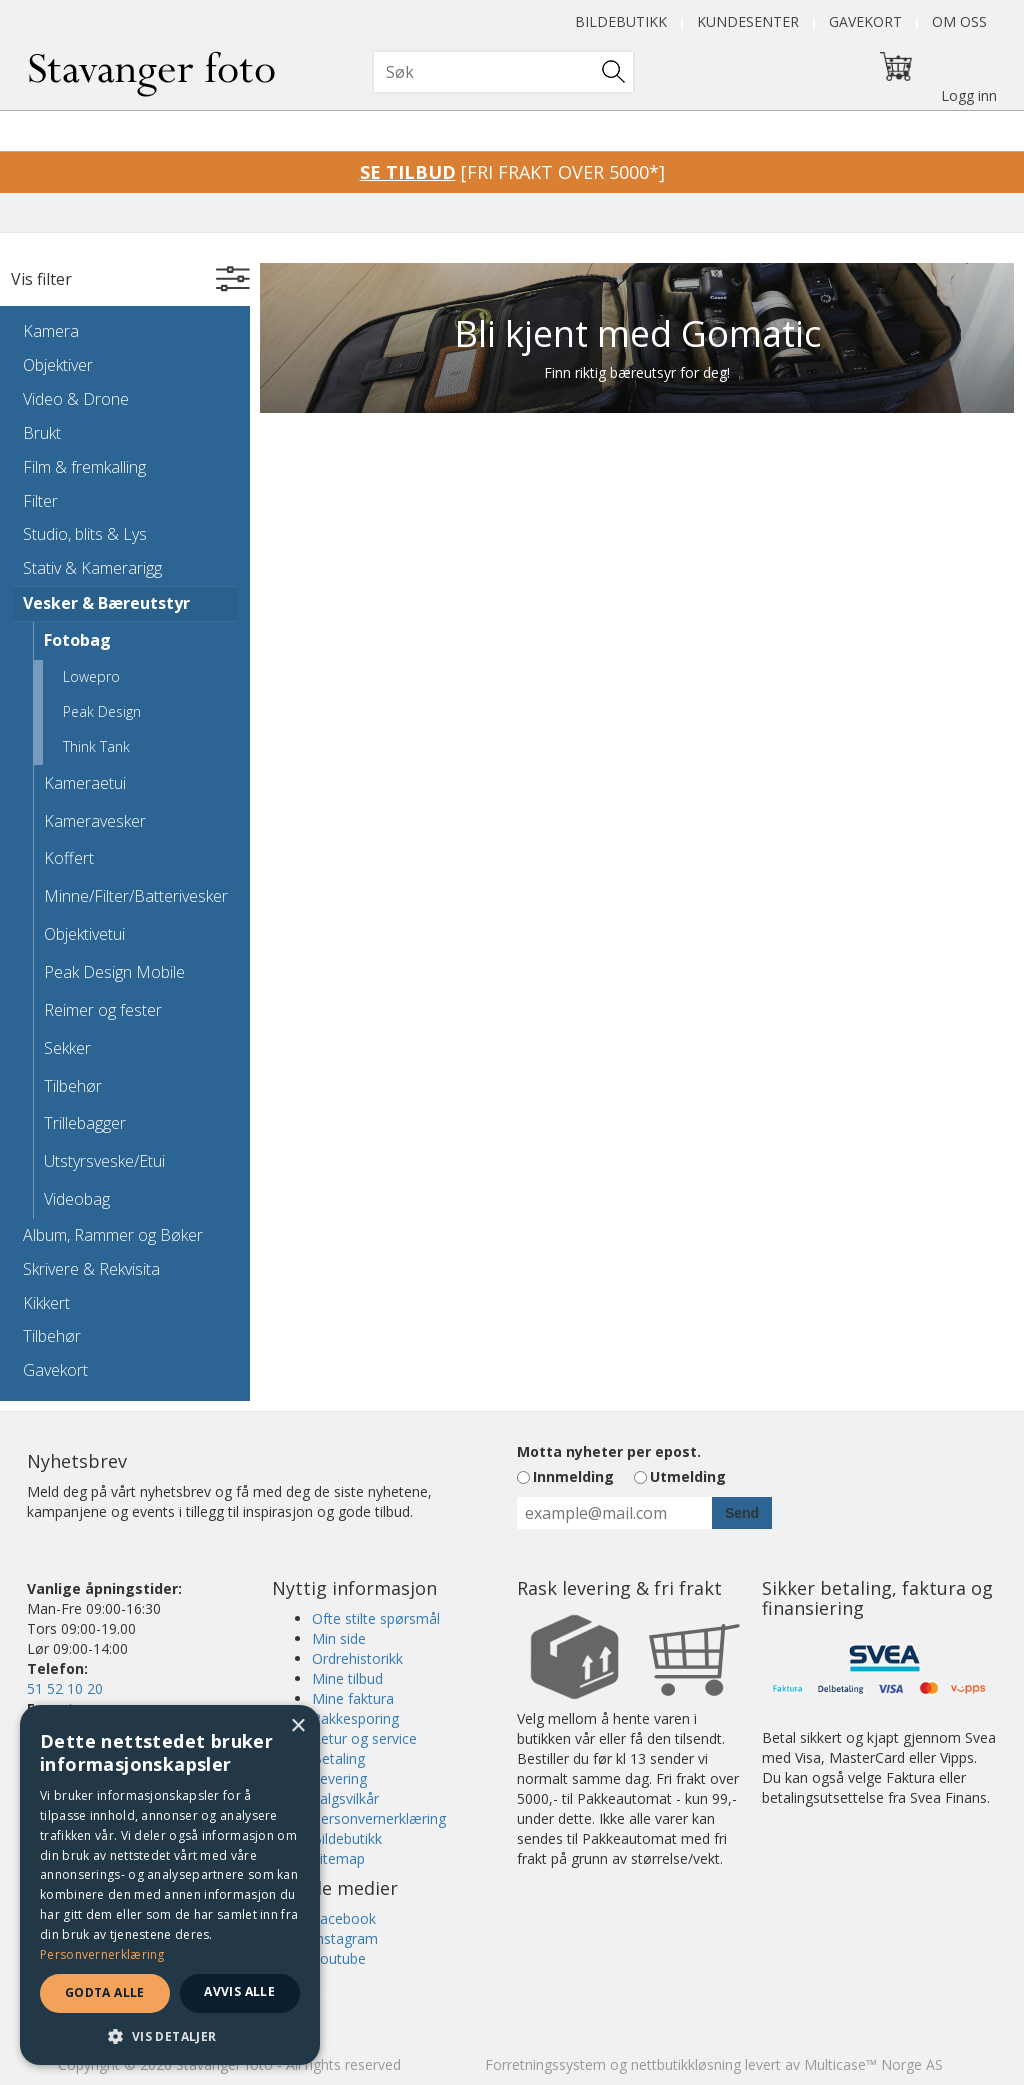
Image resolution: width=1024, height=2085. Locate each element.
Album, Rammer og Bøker (113, 1235)
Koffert (69, 858)
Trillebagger (85, 1123)
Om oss (959, 21)
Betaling (338, 1758)
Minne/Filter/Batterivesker (135, 896)
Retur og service (364, 1738)
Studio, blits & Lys (85, 534)
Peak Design (102, 711)
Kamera (51, 331)
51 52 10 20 (65, 1688)
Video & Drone (76, 399)
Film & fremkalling (84, 467)
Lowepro (91, 676)
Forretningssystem (545, 2064)
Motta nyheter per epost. (609, 1451)
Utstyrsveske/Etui (104, 1161)
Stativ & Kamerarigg (92, 568)
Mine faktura (353, 1698)
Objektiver (58, 365)
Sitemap (338, 1858)
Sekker (67, 1048)
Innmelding (573, 1476)
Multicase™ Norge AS (873, 2064)
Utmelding (688, 1476)
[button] (170, 2035)
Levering (339, 1778)
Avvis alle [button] (239, 1991)
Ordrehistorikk (357, 1658)
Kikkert (46, 1303)
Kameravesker (95, 821)
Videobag (77, 1199)
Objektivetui (84, 934)
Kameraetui (85, 783)
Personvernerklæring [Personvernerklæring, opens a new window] (102, 1954)
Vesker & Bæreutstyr (106, 603)
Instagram (345, 1938)
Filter (40, 501)
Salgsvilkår (345, 1798)
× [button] (297, 1726)
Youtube (339, 1958)
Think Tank (96, 746)
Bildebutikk (621, 21)
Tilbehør (73, 1086)
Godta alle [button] (105, 1992)
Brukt (42, 433)
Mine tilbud (347, 1678)
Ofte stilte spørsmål (376, 1618)
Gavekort (865, 21)
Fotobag (77, 640)
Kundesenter (748, 21)
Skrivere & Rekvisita (91, 1269)
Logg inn (969, 95)
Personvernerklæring (379, 1818)
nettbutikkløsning (686, 2064)
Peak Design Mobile (114, 972)
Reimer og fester (103, 1010)
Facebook (344, 1918)
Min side (339, 1638)
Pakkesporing (355, 1718)
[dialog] (170, 1885)
